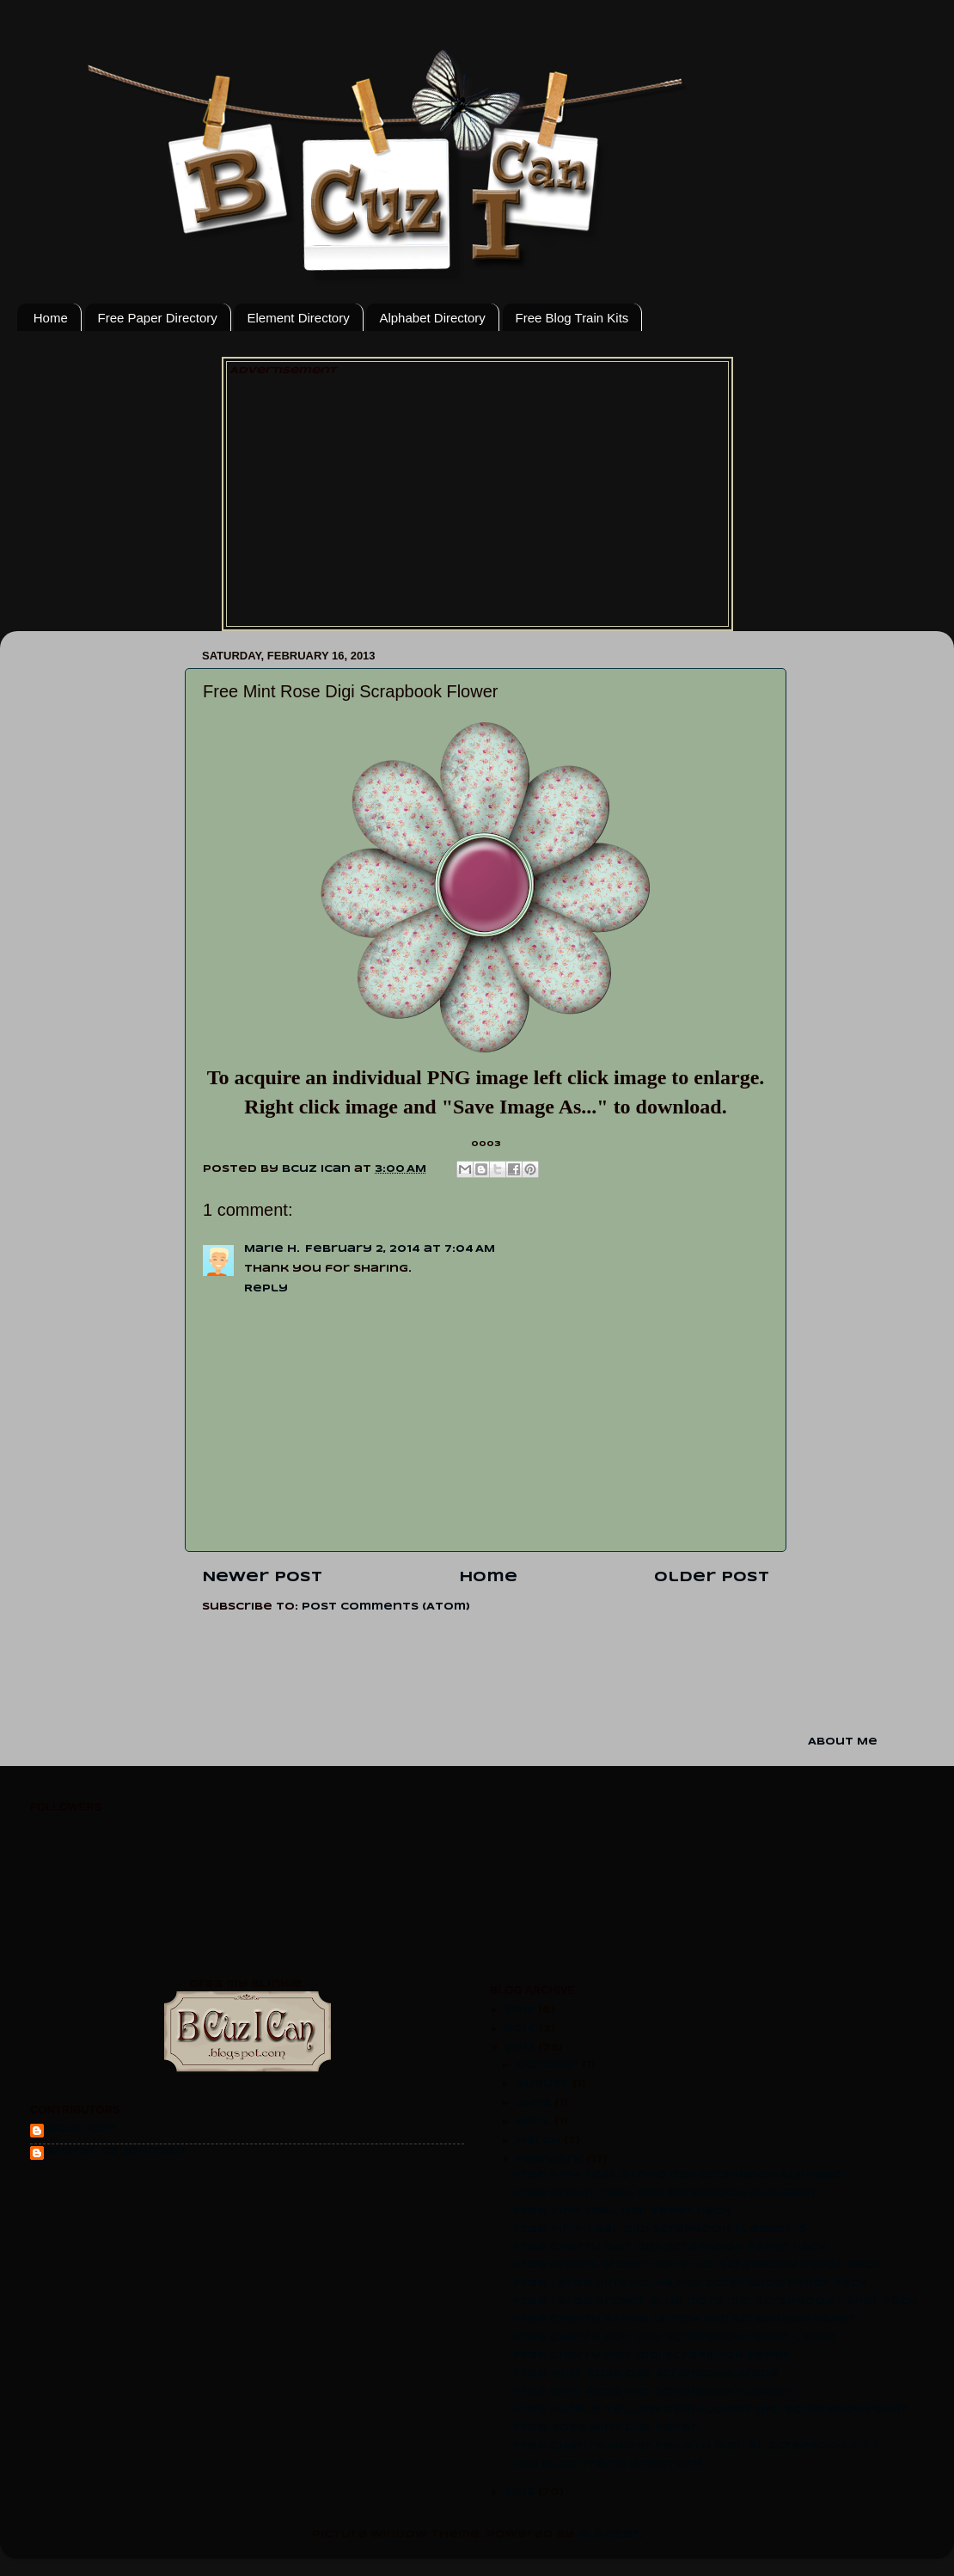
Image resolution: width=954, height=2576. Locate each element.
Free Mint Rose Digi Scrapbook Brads (645, 2374)
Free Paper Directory (157, 317)
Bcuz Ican (81, 2129)
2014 (522, 2029)
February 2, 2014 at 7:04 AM (400, 1249)
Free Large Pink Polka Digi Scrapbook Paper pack (690, 2283)
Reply (266, 1289)
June (535, 2103)
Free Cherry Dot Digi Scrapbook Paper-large (674, 2338)
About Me (843, 1742)
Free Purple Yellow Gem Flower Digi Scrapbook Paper (710, 2410)
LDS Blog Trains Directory (607, 2464)
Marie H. (272, 1249)
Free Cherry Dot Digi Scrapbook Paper (651, 2356)
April (535, 2122)
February (551, 2160)
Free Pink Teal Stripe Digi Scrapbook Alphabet (681, 2175)
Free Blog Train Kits (572, 317)
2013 (521, 2048)
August (544, 2084)
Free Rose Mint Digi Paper (605, 2428)
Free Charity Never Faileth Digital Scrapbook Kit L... (702, 2446)
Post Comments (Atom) (386, 1607)
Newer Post (262, 1578)
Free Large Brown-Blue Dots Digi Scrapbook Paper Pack (715, 2301)
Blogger (608, 2534)
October (549, 2065)
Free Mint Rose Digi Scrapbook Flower (652, 2392)
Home (51, 317)
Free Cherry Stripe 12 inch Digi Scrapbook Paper (684, 2319)
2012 (521, 2492)
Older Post (711, 1578)
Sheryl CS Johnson (116, 2151)
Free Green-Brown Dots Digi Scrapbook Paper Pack (697, 2265)
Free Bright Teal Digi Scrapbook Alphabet (665, 2193)
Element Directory (298, 317)
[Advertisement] (477, 498)
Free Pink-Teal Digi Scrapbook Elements (659, 2229)
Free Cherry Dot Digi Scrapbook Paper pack (670, 2247)
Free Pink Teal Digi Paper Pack (622, 2211)
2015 (521, 2010)
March (540, 2141)
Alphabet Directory (432, 317)
